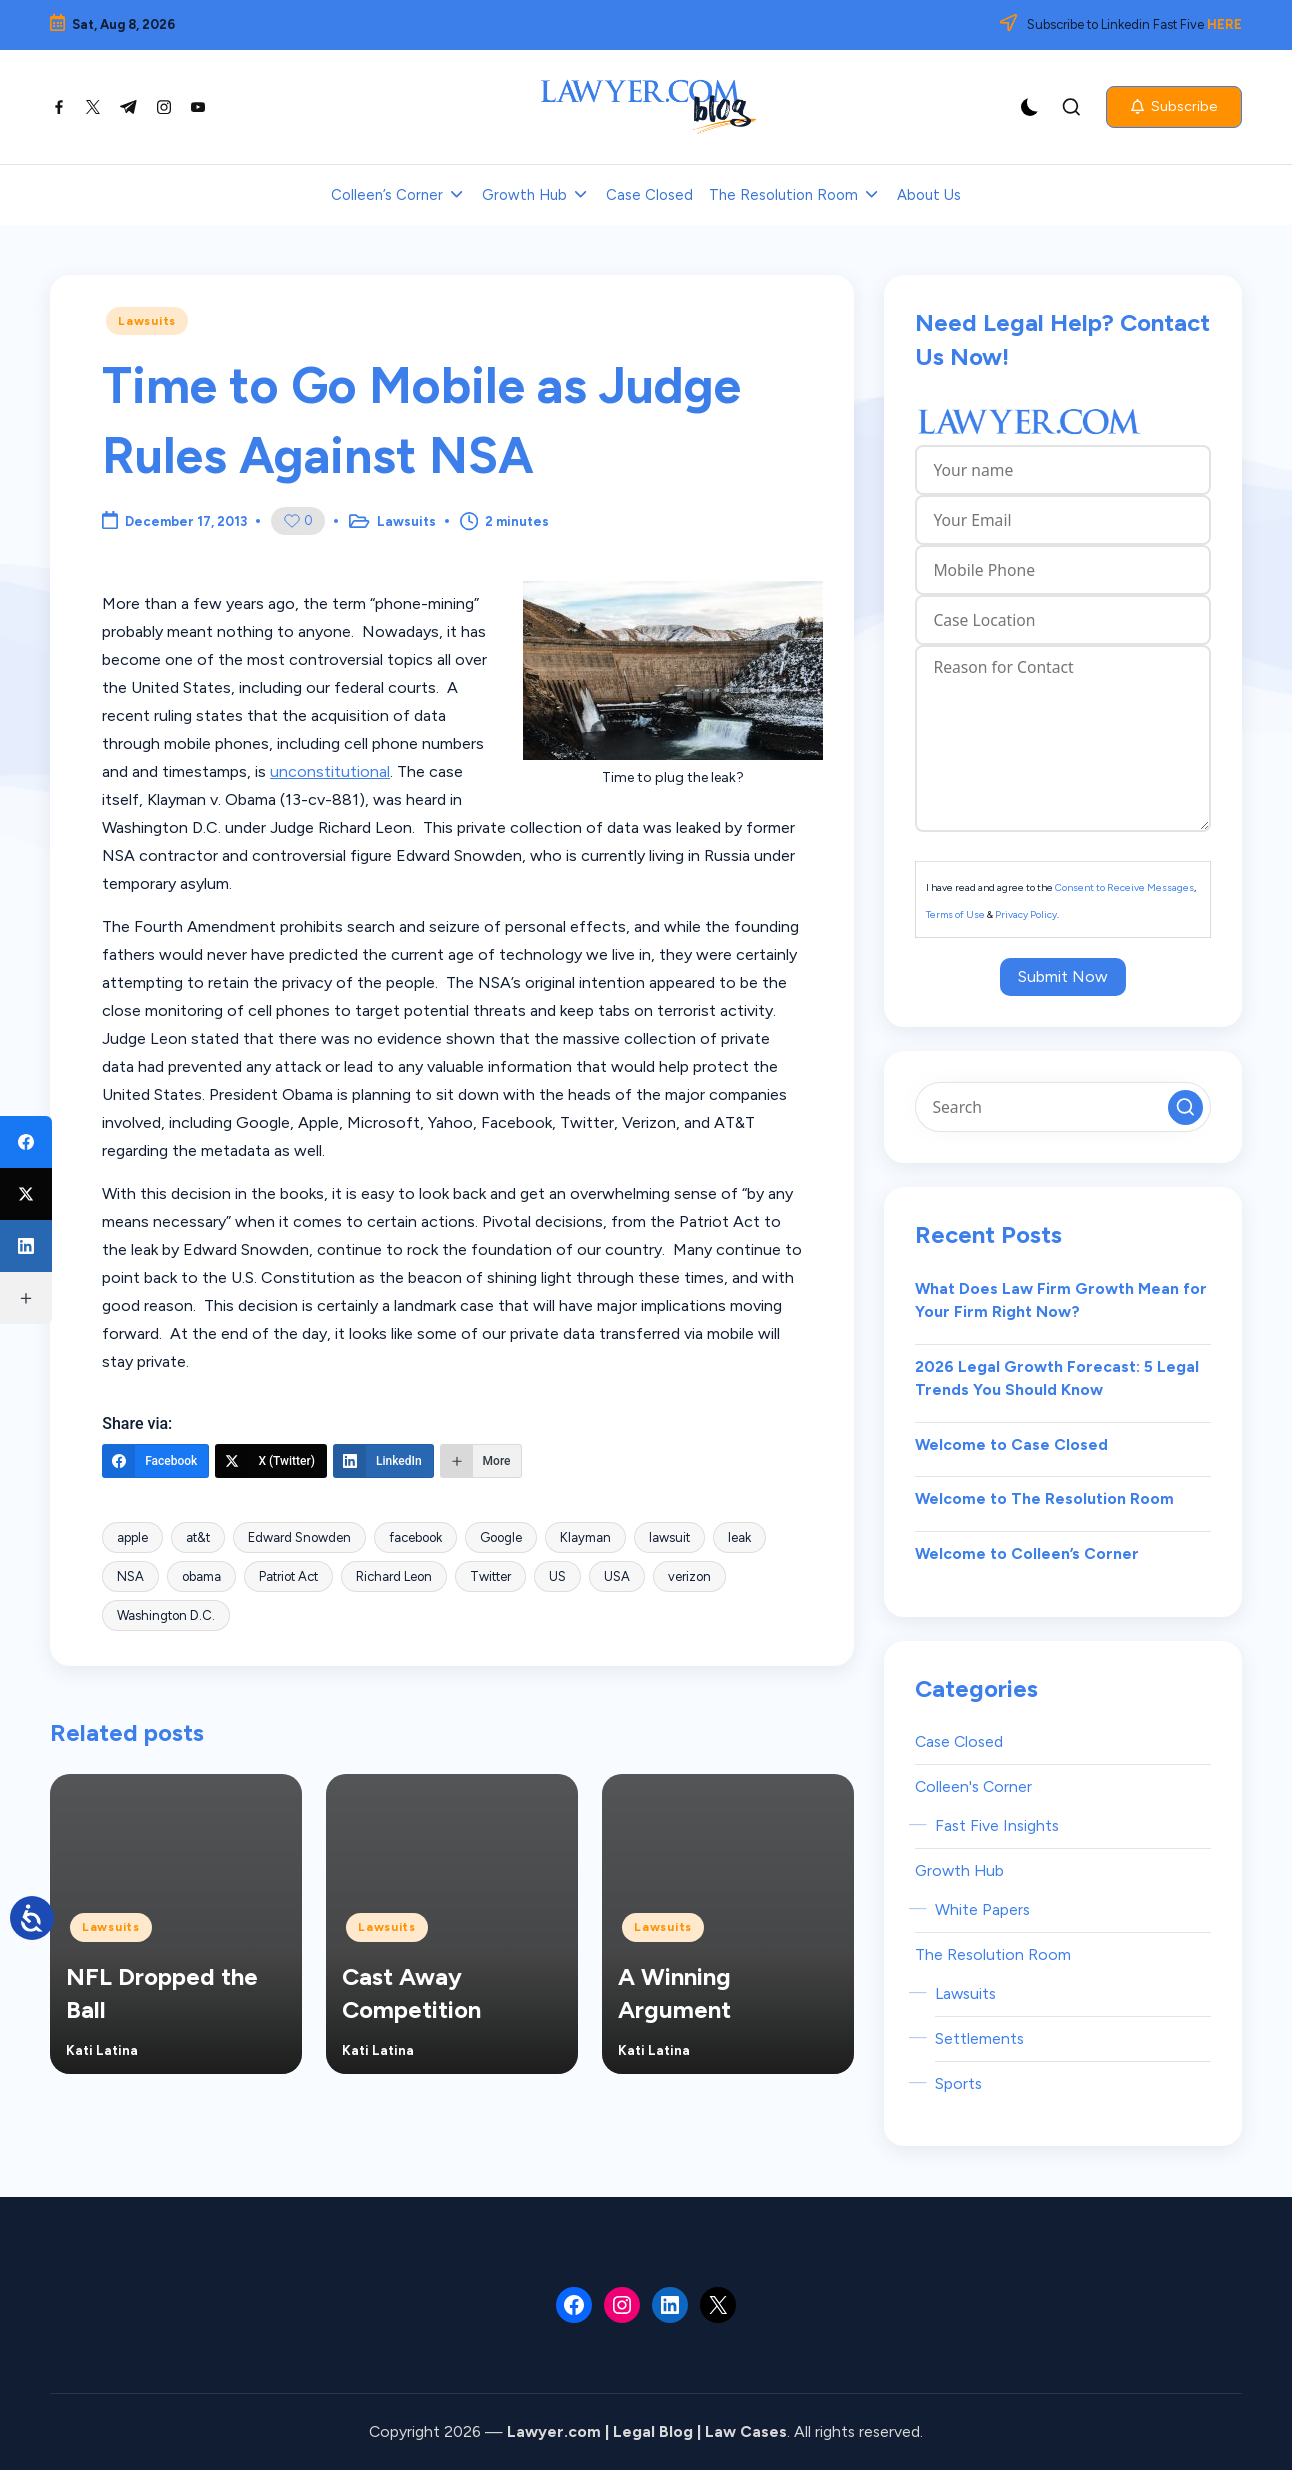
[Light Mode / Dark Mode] (1030, 107)
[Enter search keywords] (1063, 1107)
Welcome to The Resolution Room (1044, 1498)
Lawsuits (147, 321)
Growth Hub (959, 1870)
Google (501, 1537)
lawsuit (669, 1537)
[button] (1174, 107)
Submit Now (1063, 976)
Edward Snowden (299, 1537)
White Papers (982, 1909)
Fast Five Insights (997, 1825)
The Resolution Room (993, 1954)
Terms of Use (955, 914)
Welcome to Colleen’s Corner (1027, 1553)
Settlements (979, 2038)
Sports (958, 2083)
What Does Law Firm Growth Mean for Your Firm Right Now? (1061, 1300)
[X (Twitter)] (271, 1461)
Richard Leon (394, 1576)
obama (201, 1576)
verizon (689, 1576)
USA (617, 1576)
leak (739, 1537)
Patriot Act (288, 1576)
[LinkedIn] (383, 1461)
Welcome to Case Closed (1011, 1444)
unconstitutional (330, 771)
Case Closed (959, 1741)
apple (132, 1537)
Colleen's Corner (973, 1786)
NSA (130, 1576)
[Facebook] (155, 1461)
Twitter (490, 1576)
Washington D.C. (166, 1615)
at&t (198, 1537)
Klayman (585, 1537)
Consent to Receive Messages (1124, 887)
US (557, 1576)
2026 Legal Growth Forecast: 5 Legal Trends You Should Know (1057, 1378)
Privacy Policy (1026, 914)
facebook (415, 1537)
